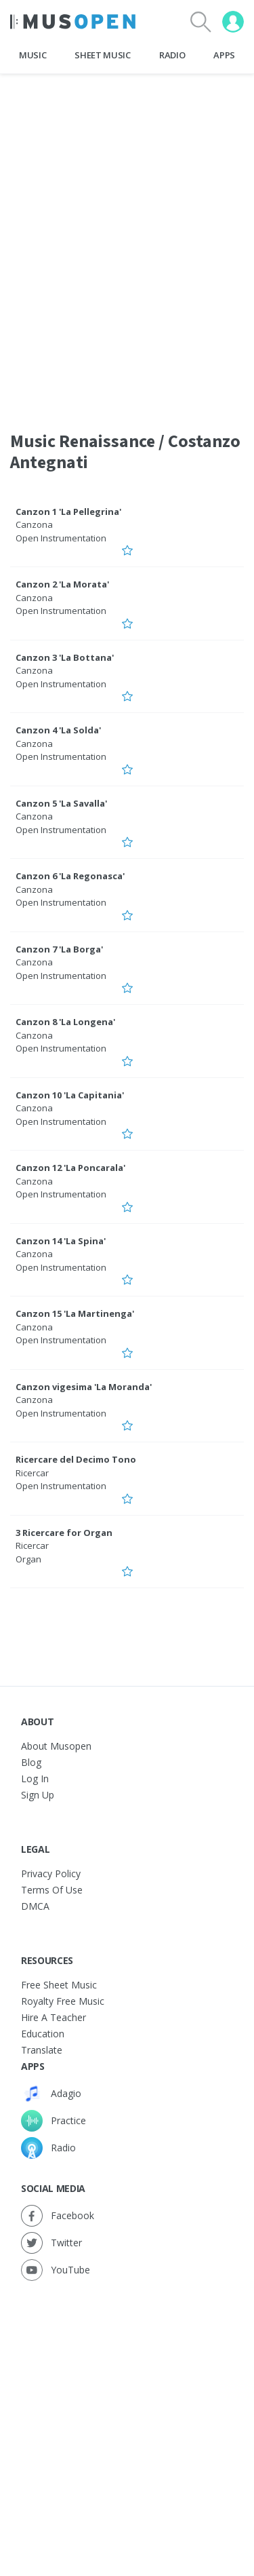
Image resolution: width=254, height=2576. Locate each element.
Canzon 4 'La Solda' (58, 730)
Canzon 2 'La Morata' (62, 584)
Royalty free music (62, 2001)
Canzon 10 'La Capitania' (70, 1095)
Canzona (34, 524)
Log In (35, 1778)
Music (32, 55)
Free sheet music (59, 1984)
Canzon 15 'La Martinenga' (75, 1313)
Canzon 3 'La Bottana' (65, 657)
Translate (41, 2049)
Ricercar (32, 1473)
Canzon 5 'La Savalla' (61, 803)
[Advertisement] (127, 2415)
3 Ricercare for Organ (64, 1532)
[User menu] (233, 22)
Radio (172, 55)
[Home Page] (72, 21)
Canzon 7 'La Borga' (59, 949)
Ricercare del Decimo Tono (76, 1459)
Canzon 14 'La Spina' (61, 1241)
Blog (31, 1762)
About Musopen (56, 1745)
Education (42, 2033)
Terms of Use (52, 1889)
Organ (28, 1559)
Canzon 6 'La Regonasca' (70, 876)
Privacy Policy (51, 1873)
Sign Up (37, 1794)
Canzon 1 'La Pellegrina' (68, 511)
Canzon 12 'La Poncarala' (70, 1167)
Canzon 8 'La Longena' (65, 1022)
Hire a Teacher (53, 2017)
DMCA (35, 1906)
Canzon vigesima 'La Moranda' (84, 1387)
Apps (224, 55)
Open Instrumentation (61, 538)
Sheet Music (102, 55)
